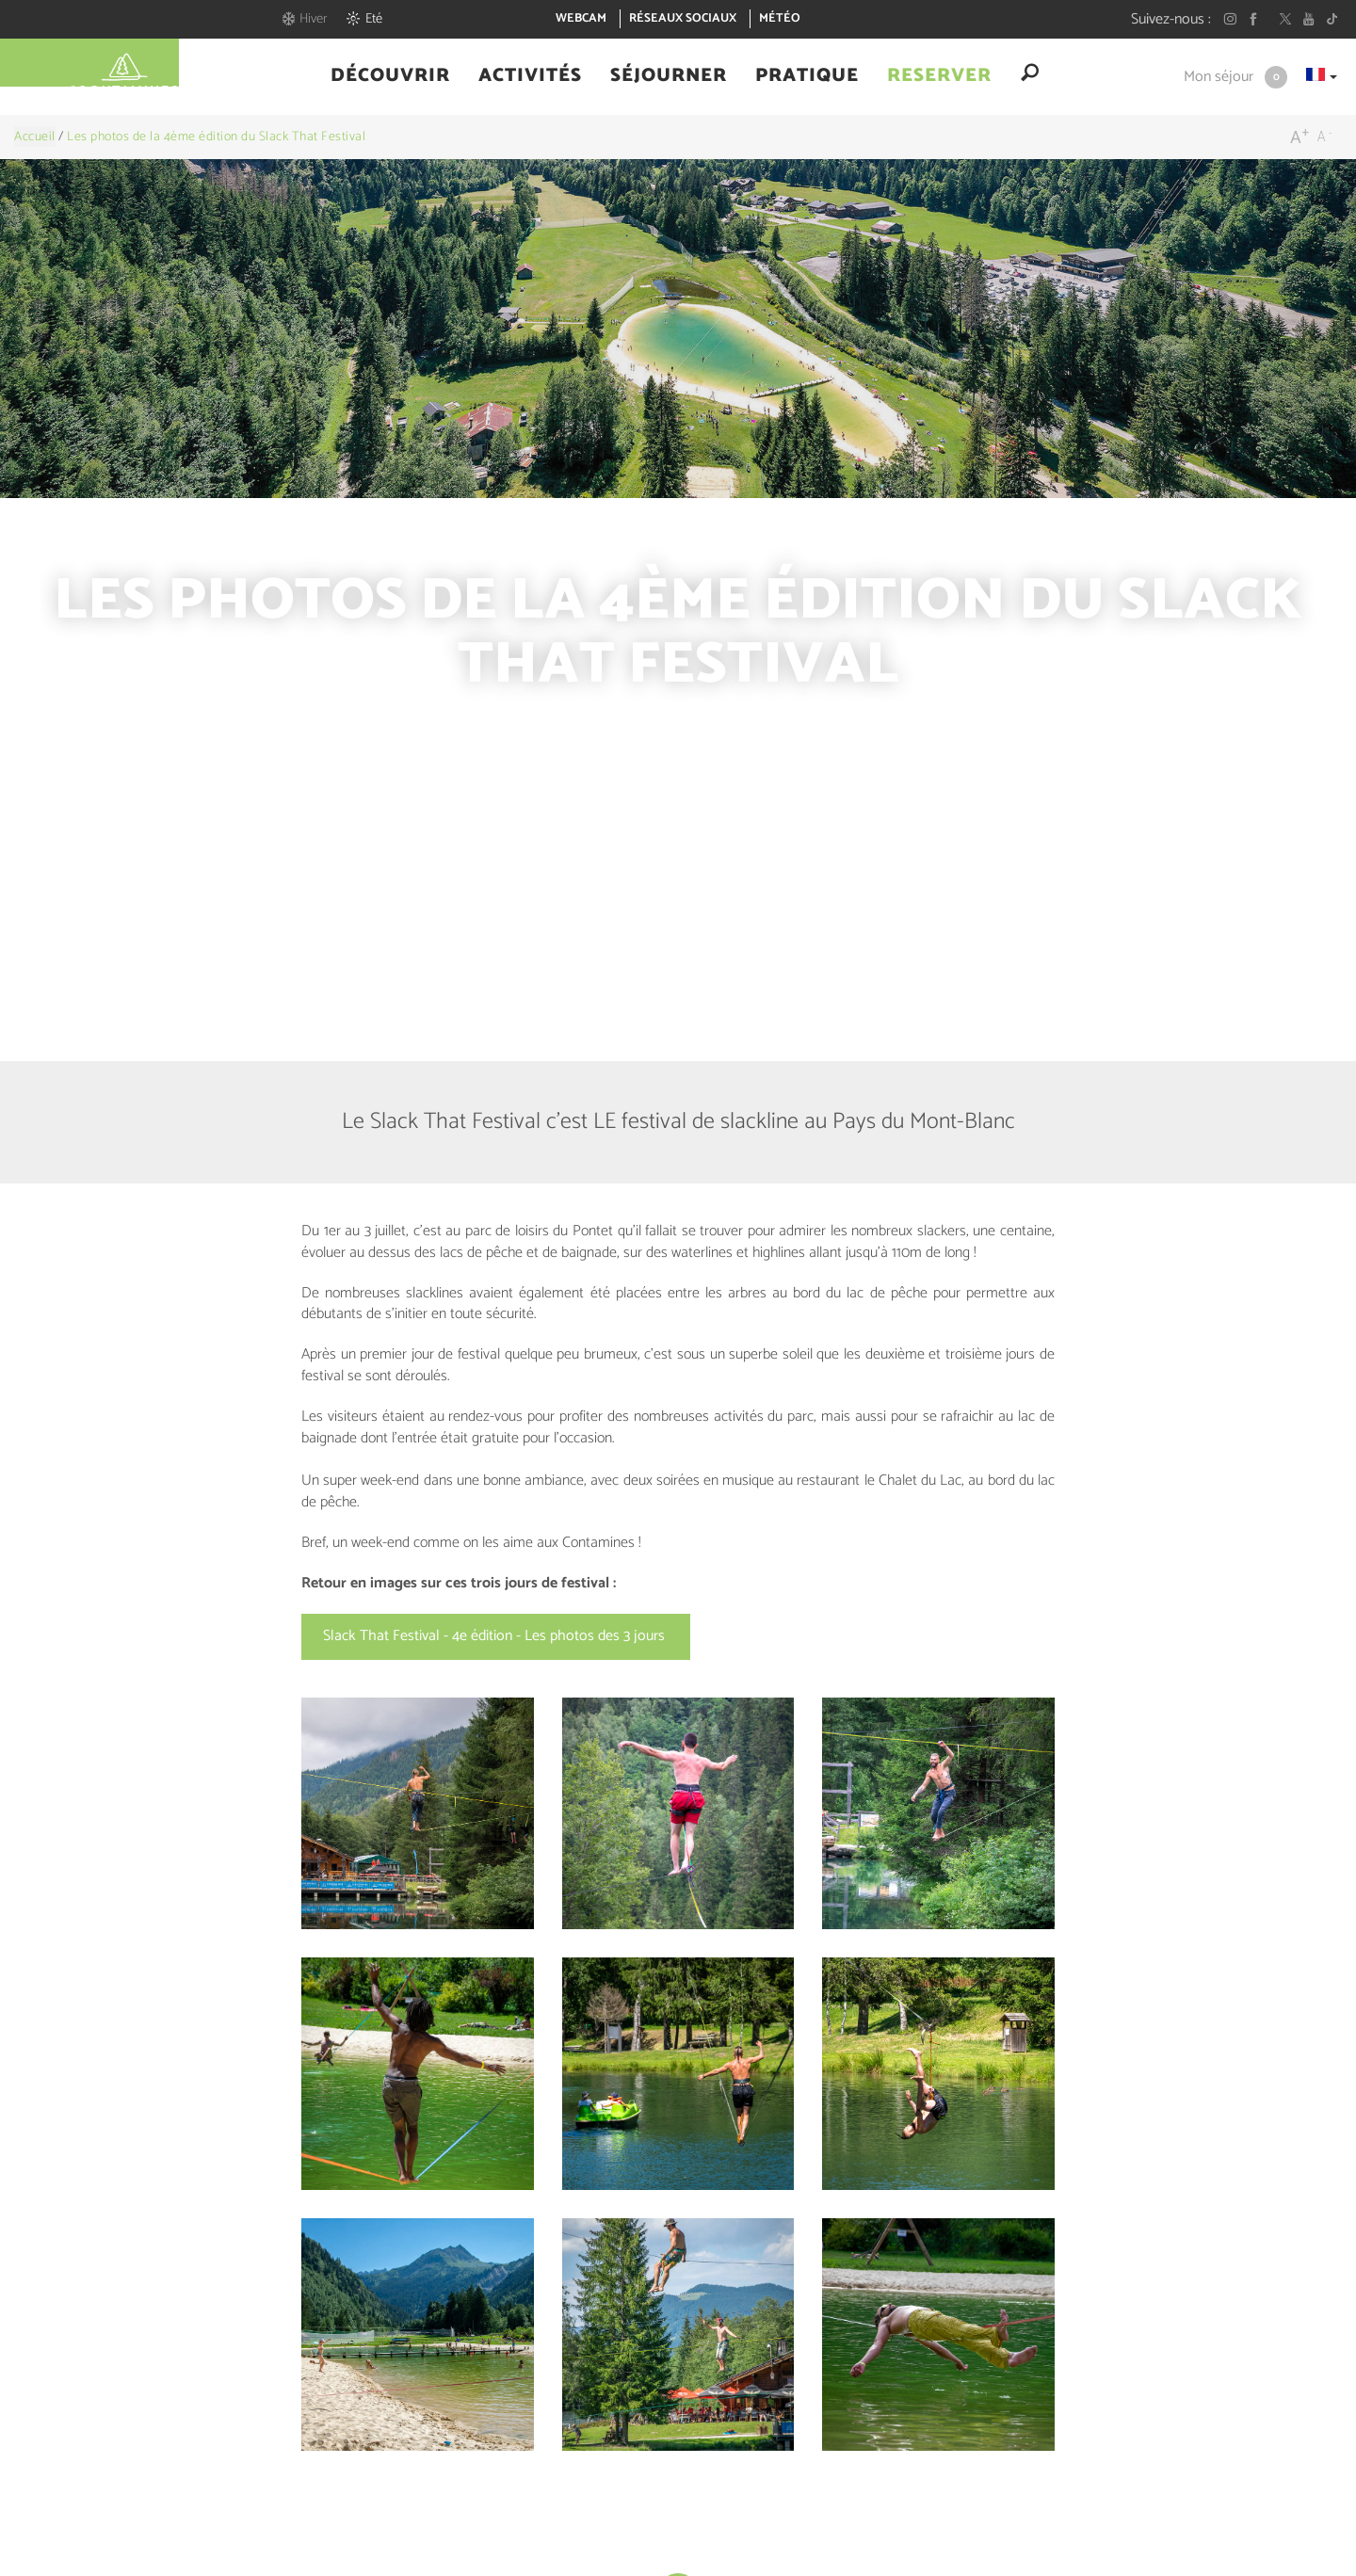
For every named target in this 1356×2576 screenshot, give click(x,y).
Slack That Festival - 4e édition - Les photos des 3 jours (496, 1636)
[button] (390, 78)
